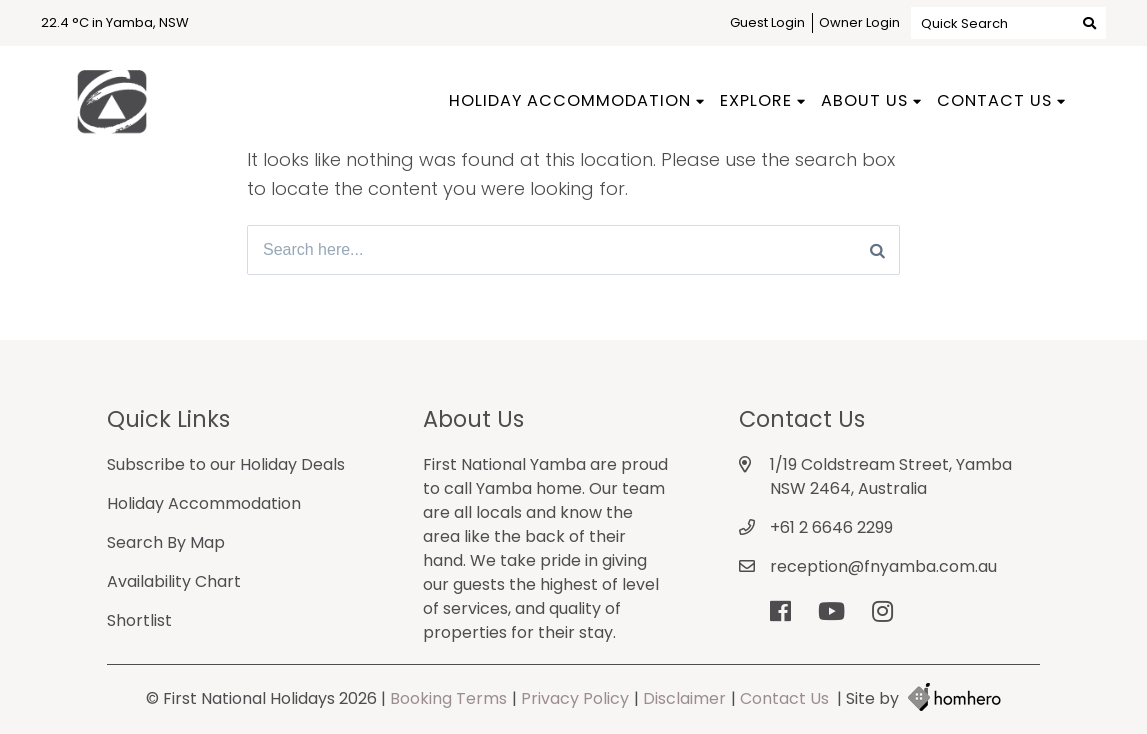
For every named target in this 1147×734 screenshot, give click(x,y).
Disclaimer (684, 698)
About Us (864, 100)
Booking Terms (448, 698)
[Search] (877, 250)
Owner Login (859, 22)
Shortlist (139, 620)
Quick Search (1008, 22)
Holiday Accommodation (570, 100)
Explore (756, 100)
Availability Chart (174, 581)
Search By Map (166, 542)
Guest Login (767, 22)
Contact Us (994, 100)
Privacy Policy (575, 698)
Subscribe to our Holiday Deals (226, 464)
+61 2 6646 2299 (831, 527)
